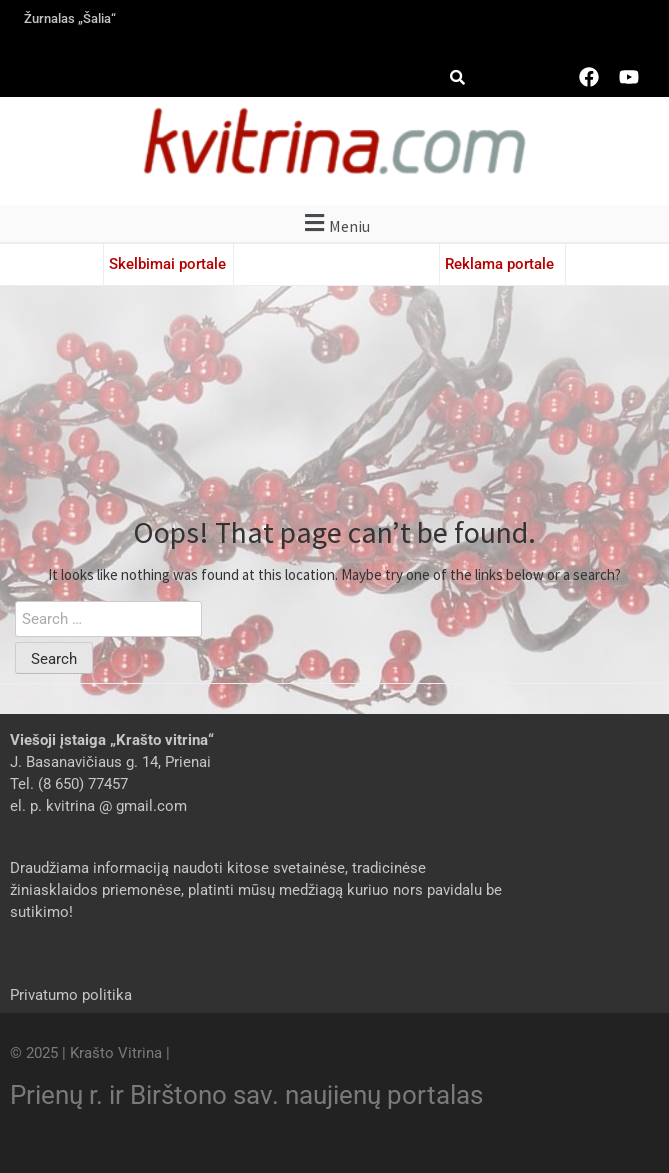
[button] (334, 223)
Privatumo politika (71, 995)
